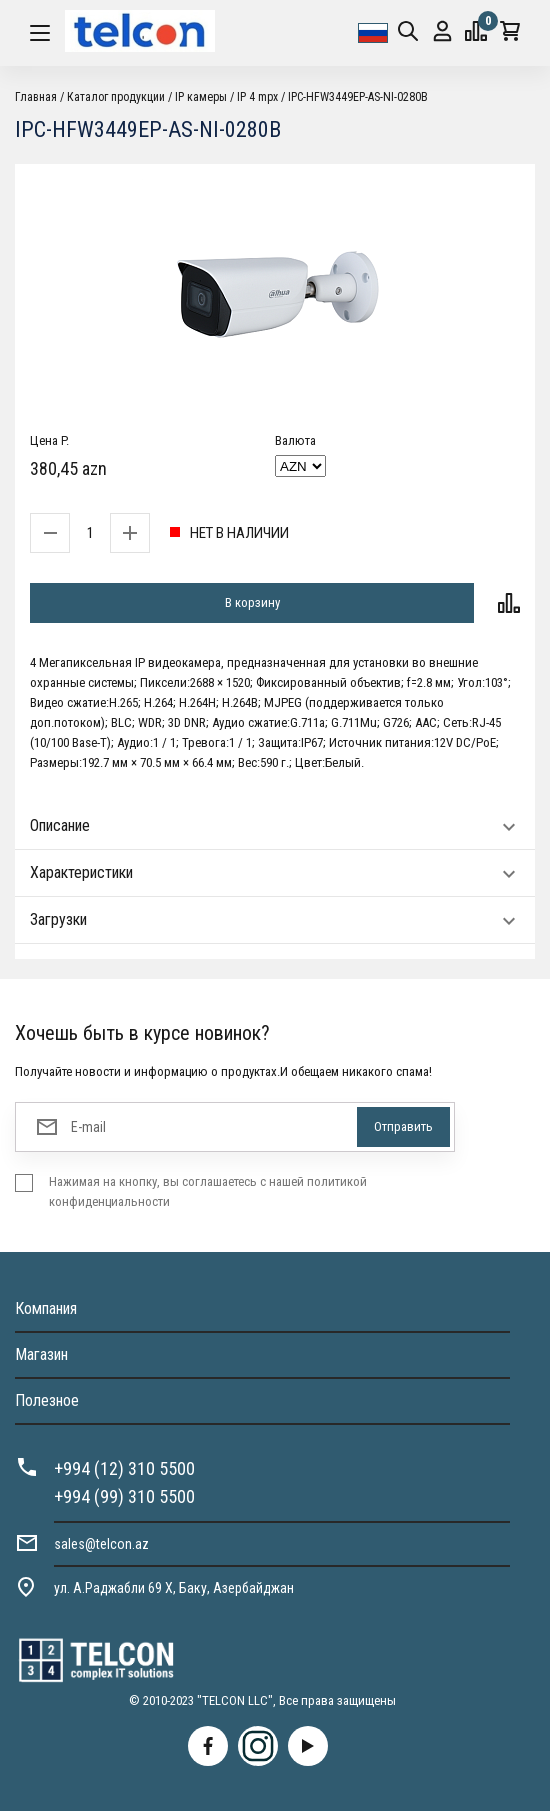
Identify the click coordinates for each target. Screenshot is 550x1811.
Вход (442, 31)
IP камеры (201, 97)
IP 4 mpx (257, 97)
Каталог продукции (116, 97)
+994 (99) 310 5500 (124, 1496)
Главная (36, 97)
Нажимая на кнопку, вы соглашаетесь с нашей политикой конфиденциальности (208, 1191)
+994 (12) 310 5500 (124, 1468)
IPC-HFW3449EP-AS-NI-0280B (358, 97)
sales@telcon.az (101, 1544)
